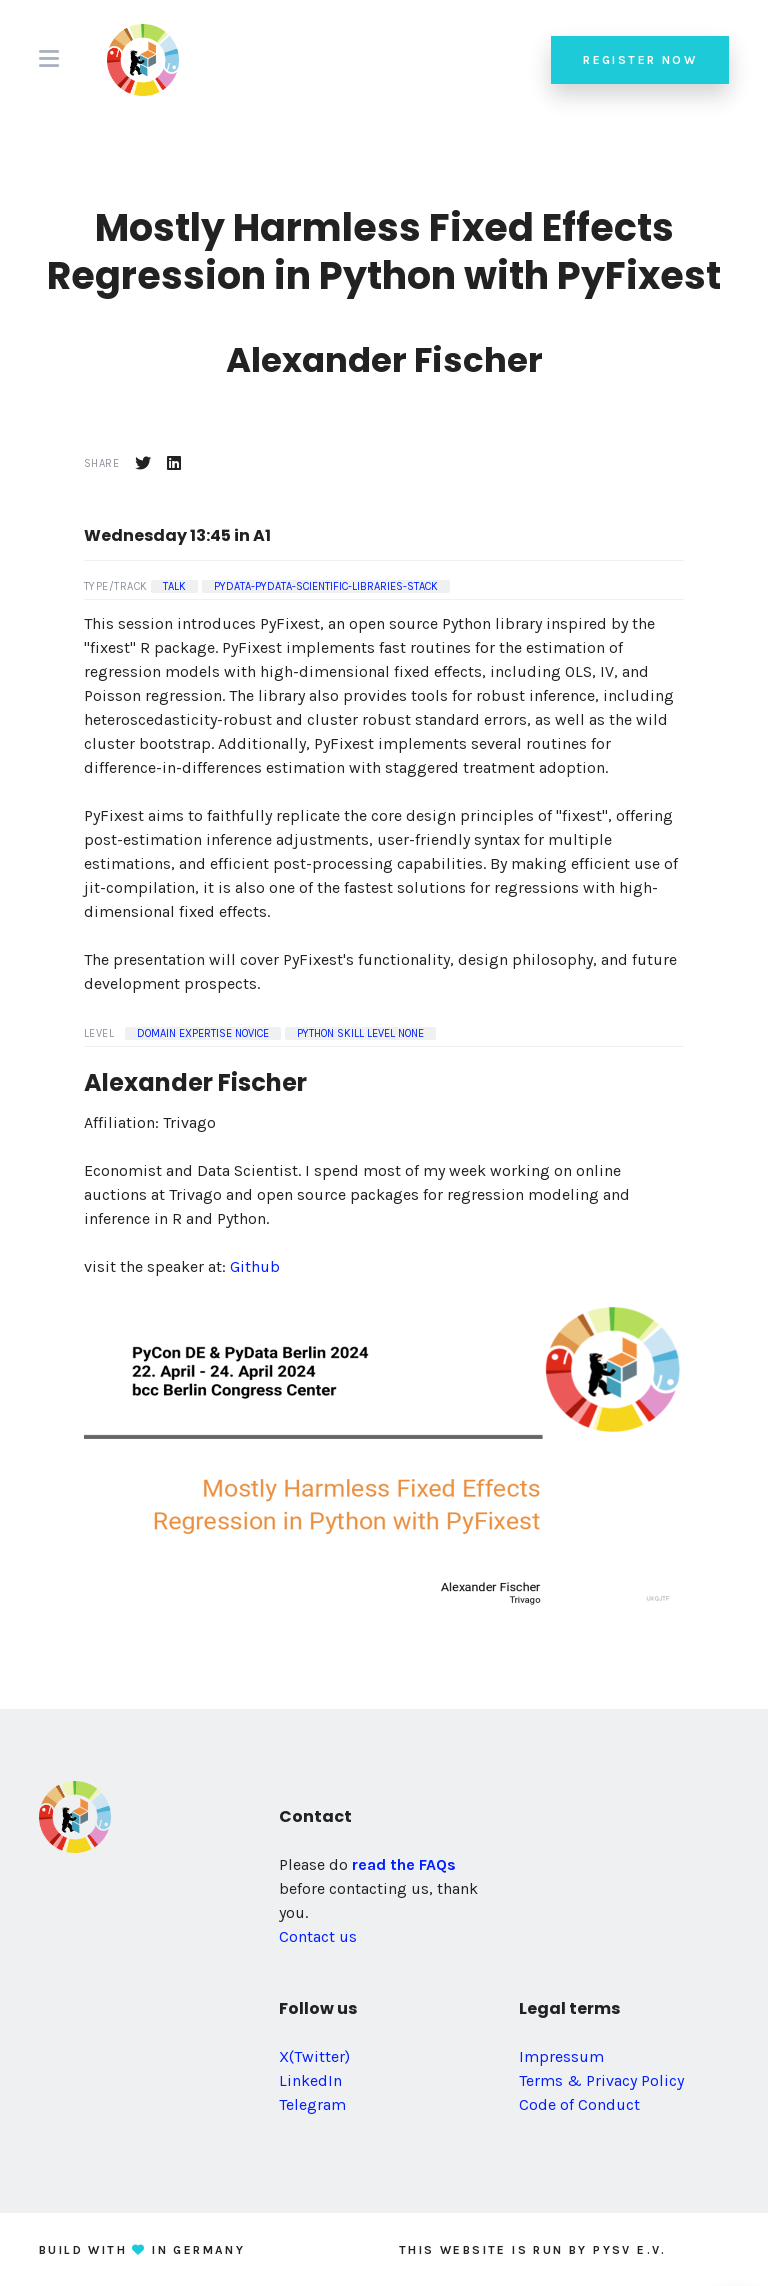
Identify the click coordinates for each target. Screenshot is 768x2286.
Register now (640, 60)
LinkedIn (310, 2080)
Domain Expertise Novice (203, 1033)
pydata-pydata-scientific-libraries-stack (326, 586)
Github (255, 1266)
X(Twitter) (314, 2056)
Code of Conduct (579, 2104)
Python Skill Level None (360, 1033)
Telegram (312, 2104)
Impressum (561, 2056)
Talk (174, 586)
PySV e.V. (630, 2250)
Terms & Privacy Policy (601, 2080)
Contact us (318, 1936)
